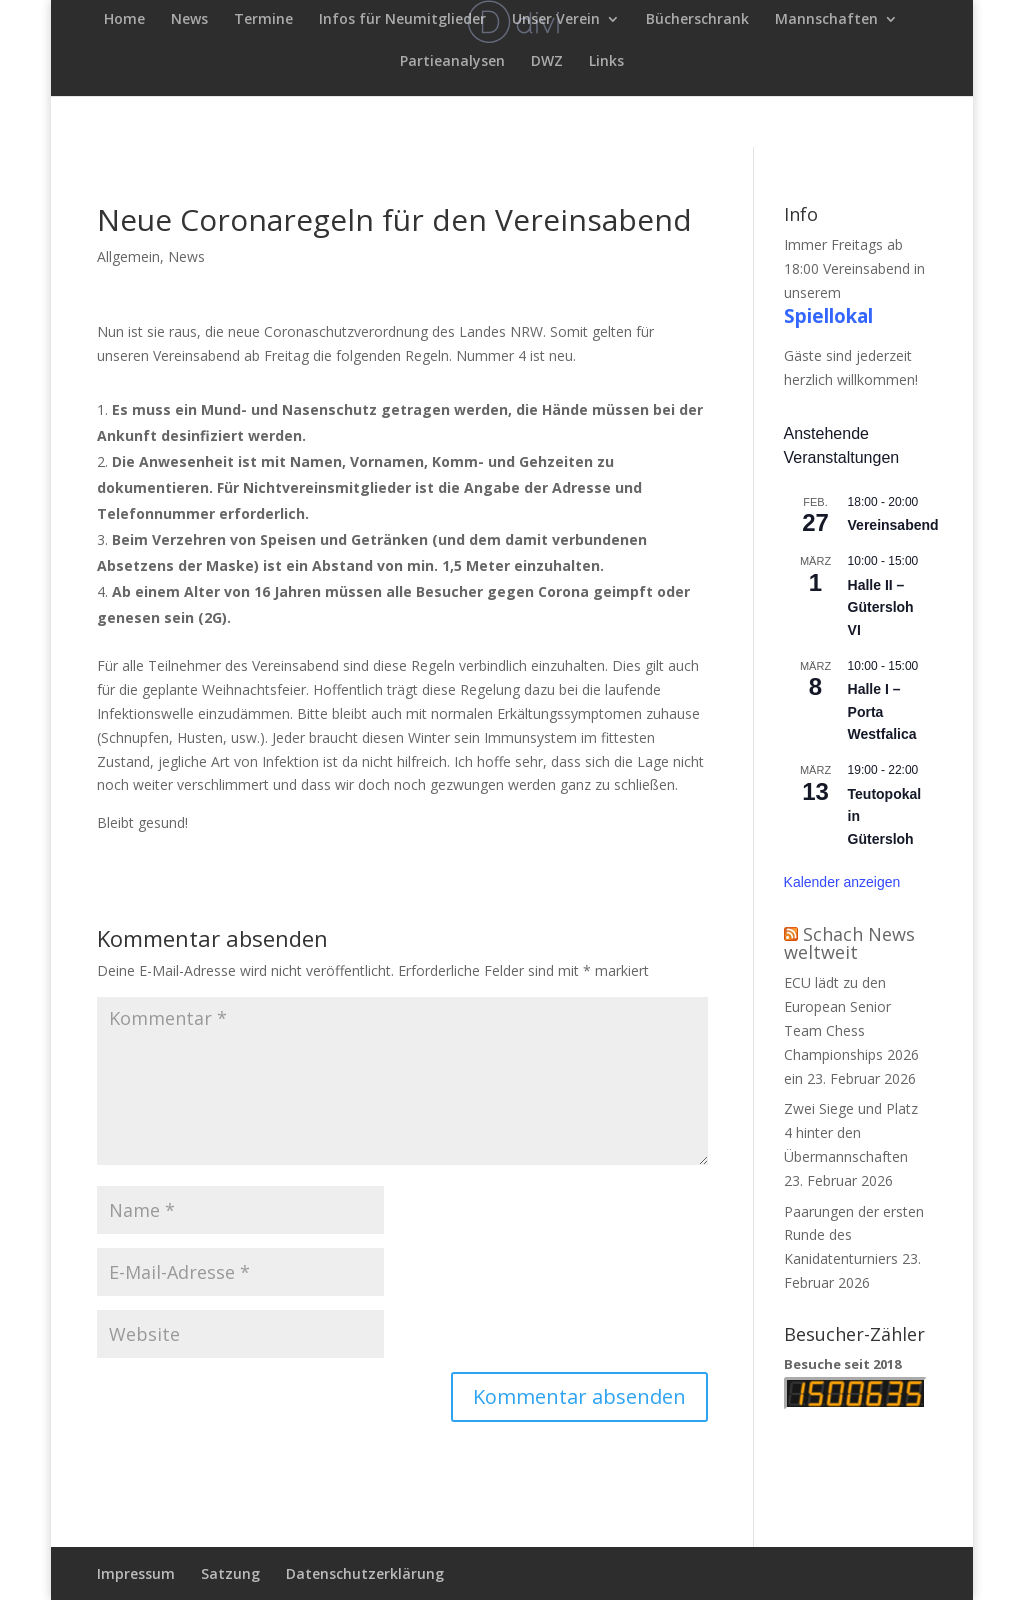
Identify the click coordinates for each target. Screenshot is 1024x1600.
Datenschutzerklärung (365, 1573)
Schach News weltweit (849, 943)
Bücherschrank (697, 20)
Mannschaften (826, 20)
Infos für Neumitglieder (402, 20)
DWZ (547, 62)
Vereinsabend (893, 525)
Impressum (136, 1573)
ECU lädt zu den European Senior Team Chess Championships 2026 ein (851, 1030)
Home (124, 20)
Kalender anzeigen (842, 882)
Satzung (230, 1573)
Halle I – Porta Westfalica (882, 711)
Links (606, 62)
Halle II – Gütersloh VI (881, 607)
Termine (263, 20)
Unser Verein (556, 20)
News (189, 20)
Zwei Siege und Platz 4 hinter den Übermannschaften (851, 1132)
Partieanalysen (452, 62)
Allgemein (128, 256)
